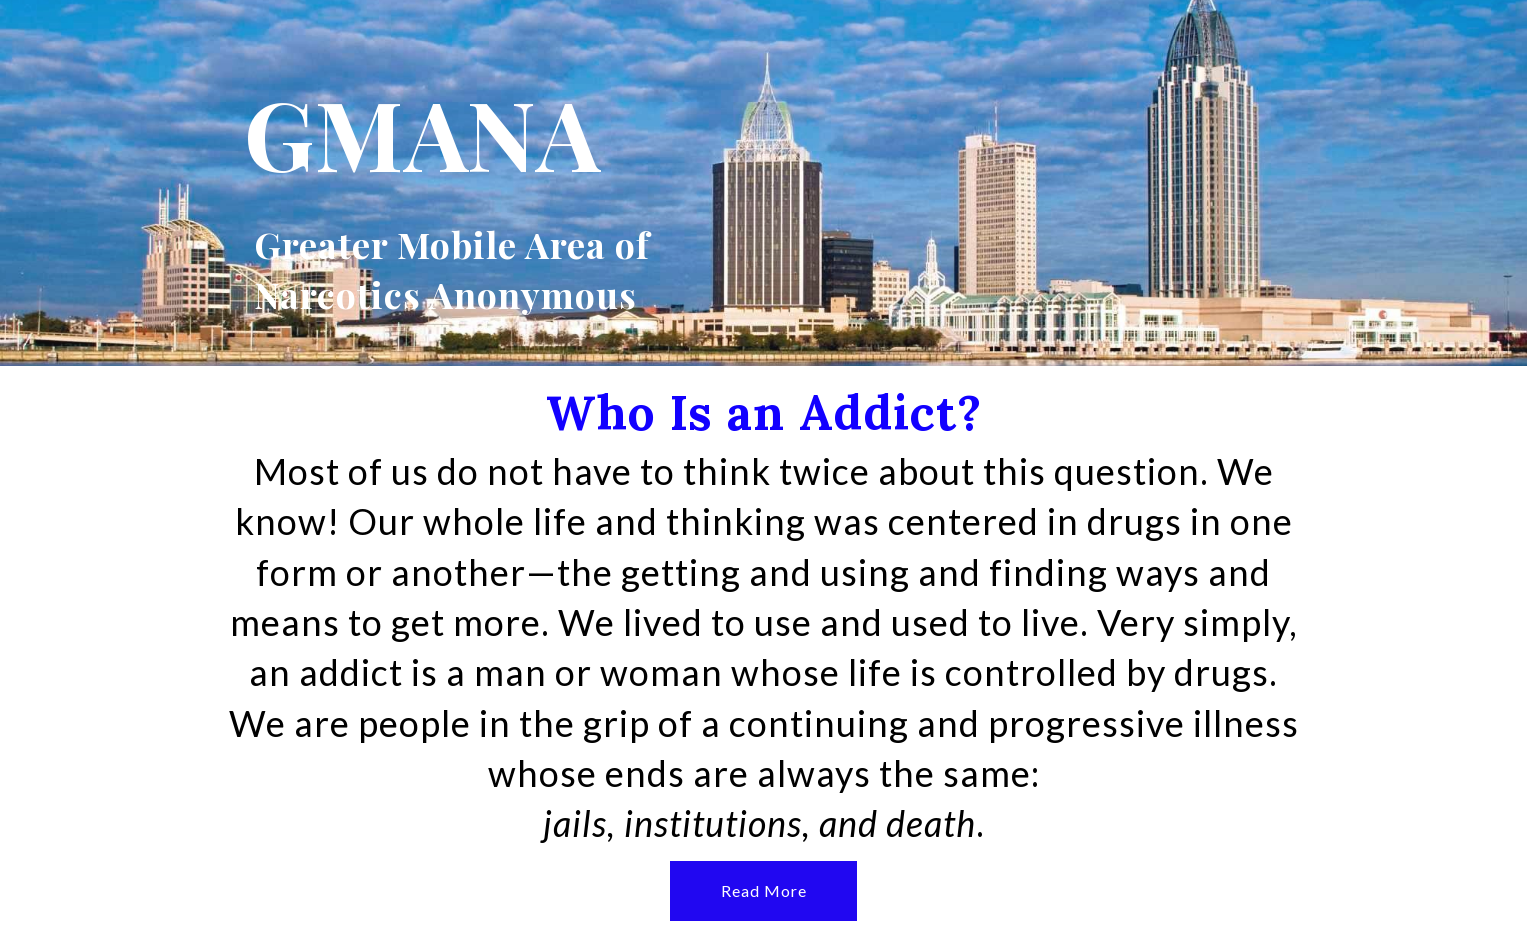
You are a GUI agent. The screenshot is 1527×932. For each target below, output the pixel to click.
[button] (763, 891)
